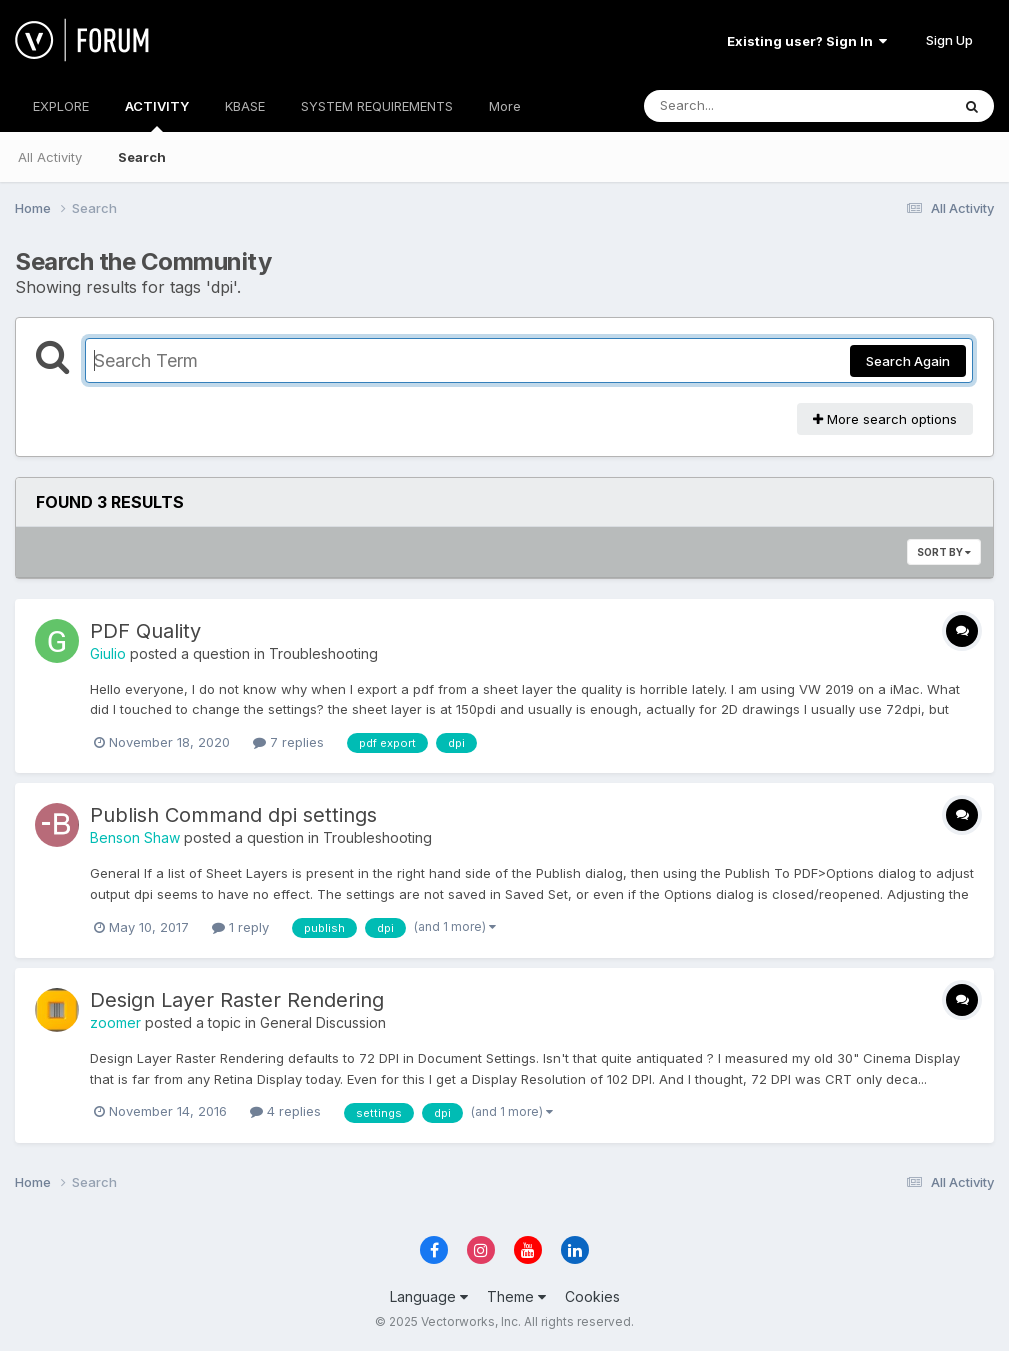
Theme (516, 1296)
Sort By (944, 552)
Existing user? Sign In (807, 41)
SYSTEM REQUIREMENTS (377, 106)
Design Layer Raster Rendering (237, 1000)
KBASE (245, 106)
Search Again (908, 361)
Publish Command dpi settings (233, 815)
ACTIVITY (157, 115)
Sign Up (949, 40)
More (505, 106)
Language (429, 1296)
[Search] (742, 106)
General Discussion (323, 1022)
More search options (885, 419)
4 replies (285, 1111)
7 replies (288, 742)
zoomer (115, 1022)
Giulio (108, 653)
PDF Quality (145, 631)
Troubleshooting (323, 653)
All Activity (50, 157)
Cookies (592, 1296)
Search (142, 157)
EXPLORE (61, 106)
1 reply (240, 927)
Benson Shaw (135, 837)
